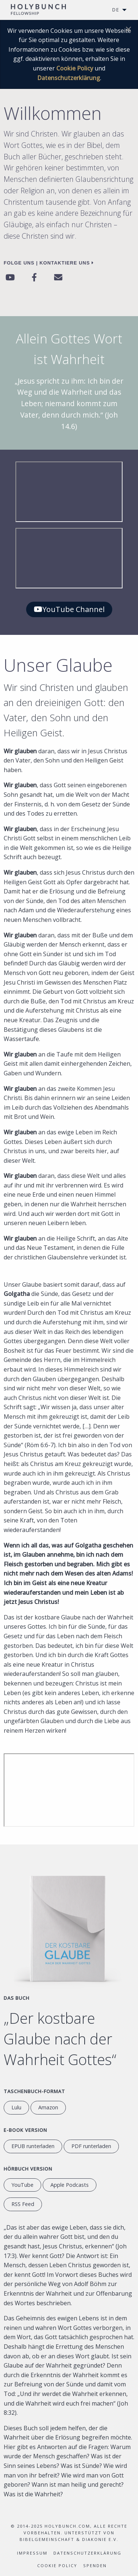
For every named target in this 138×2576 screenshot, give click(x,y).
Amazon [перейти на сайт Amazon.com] (48, 2107)
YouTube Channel (69, 609)
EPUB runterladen (32, 2146)
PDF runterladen (91, 2146)
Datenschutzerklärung (68, 78)
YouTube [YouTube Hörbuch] (22, 2184)
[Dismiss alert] (128, 29)
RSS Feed (22, 2203)
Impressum (32, 2553)
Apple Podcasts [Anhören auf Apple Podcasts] (69, 2184)
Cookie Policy (74, 68)
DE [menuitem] (116, 9)
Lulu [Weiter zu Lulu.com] (16, 2107)
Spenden (95, 2565)
